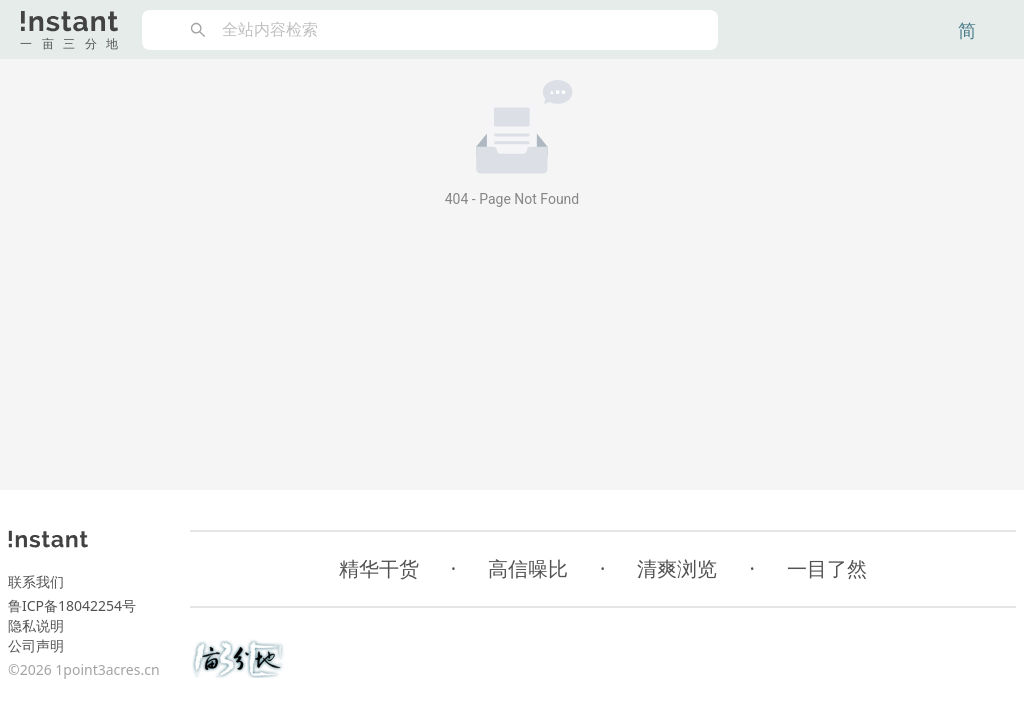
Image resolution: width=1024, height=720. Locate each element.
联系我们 (36, 581)
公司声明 (36, 645)
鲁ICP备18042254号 (72, 605)
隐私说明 (36, 625)
